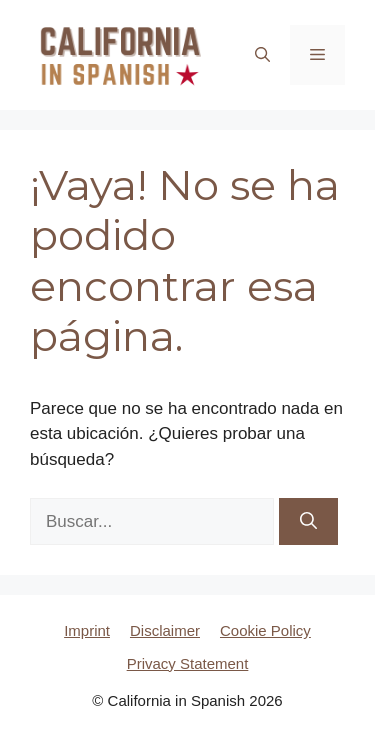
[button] (262, 55)
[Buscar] (308, 522)
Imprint (87, 630)
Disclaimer (165, 630)
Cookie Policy (265, 630)
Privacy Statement (188, 663)
